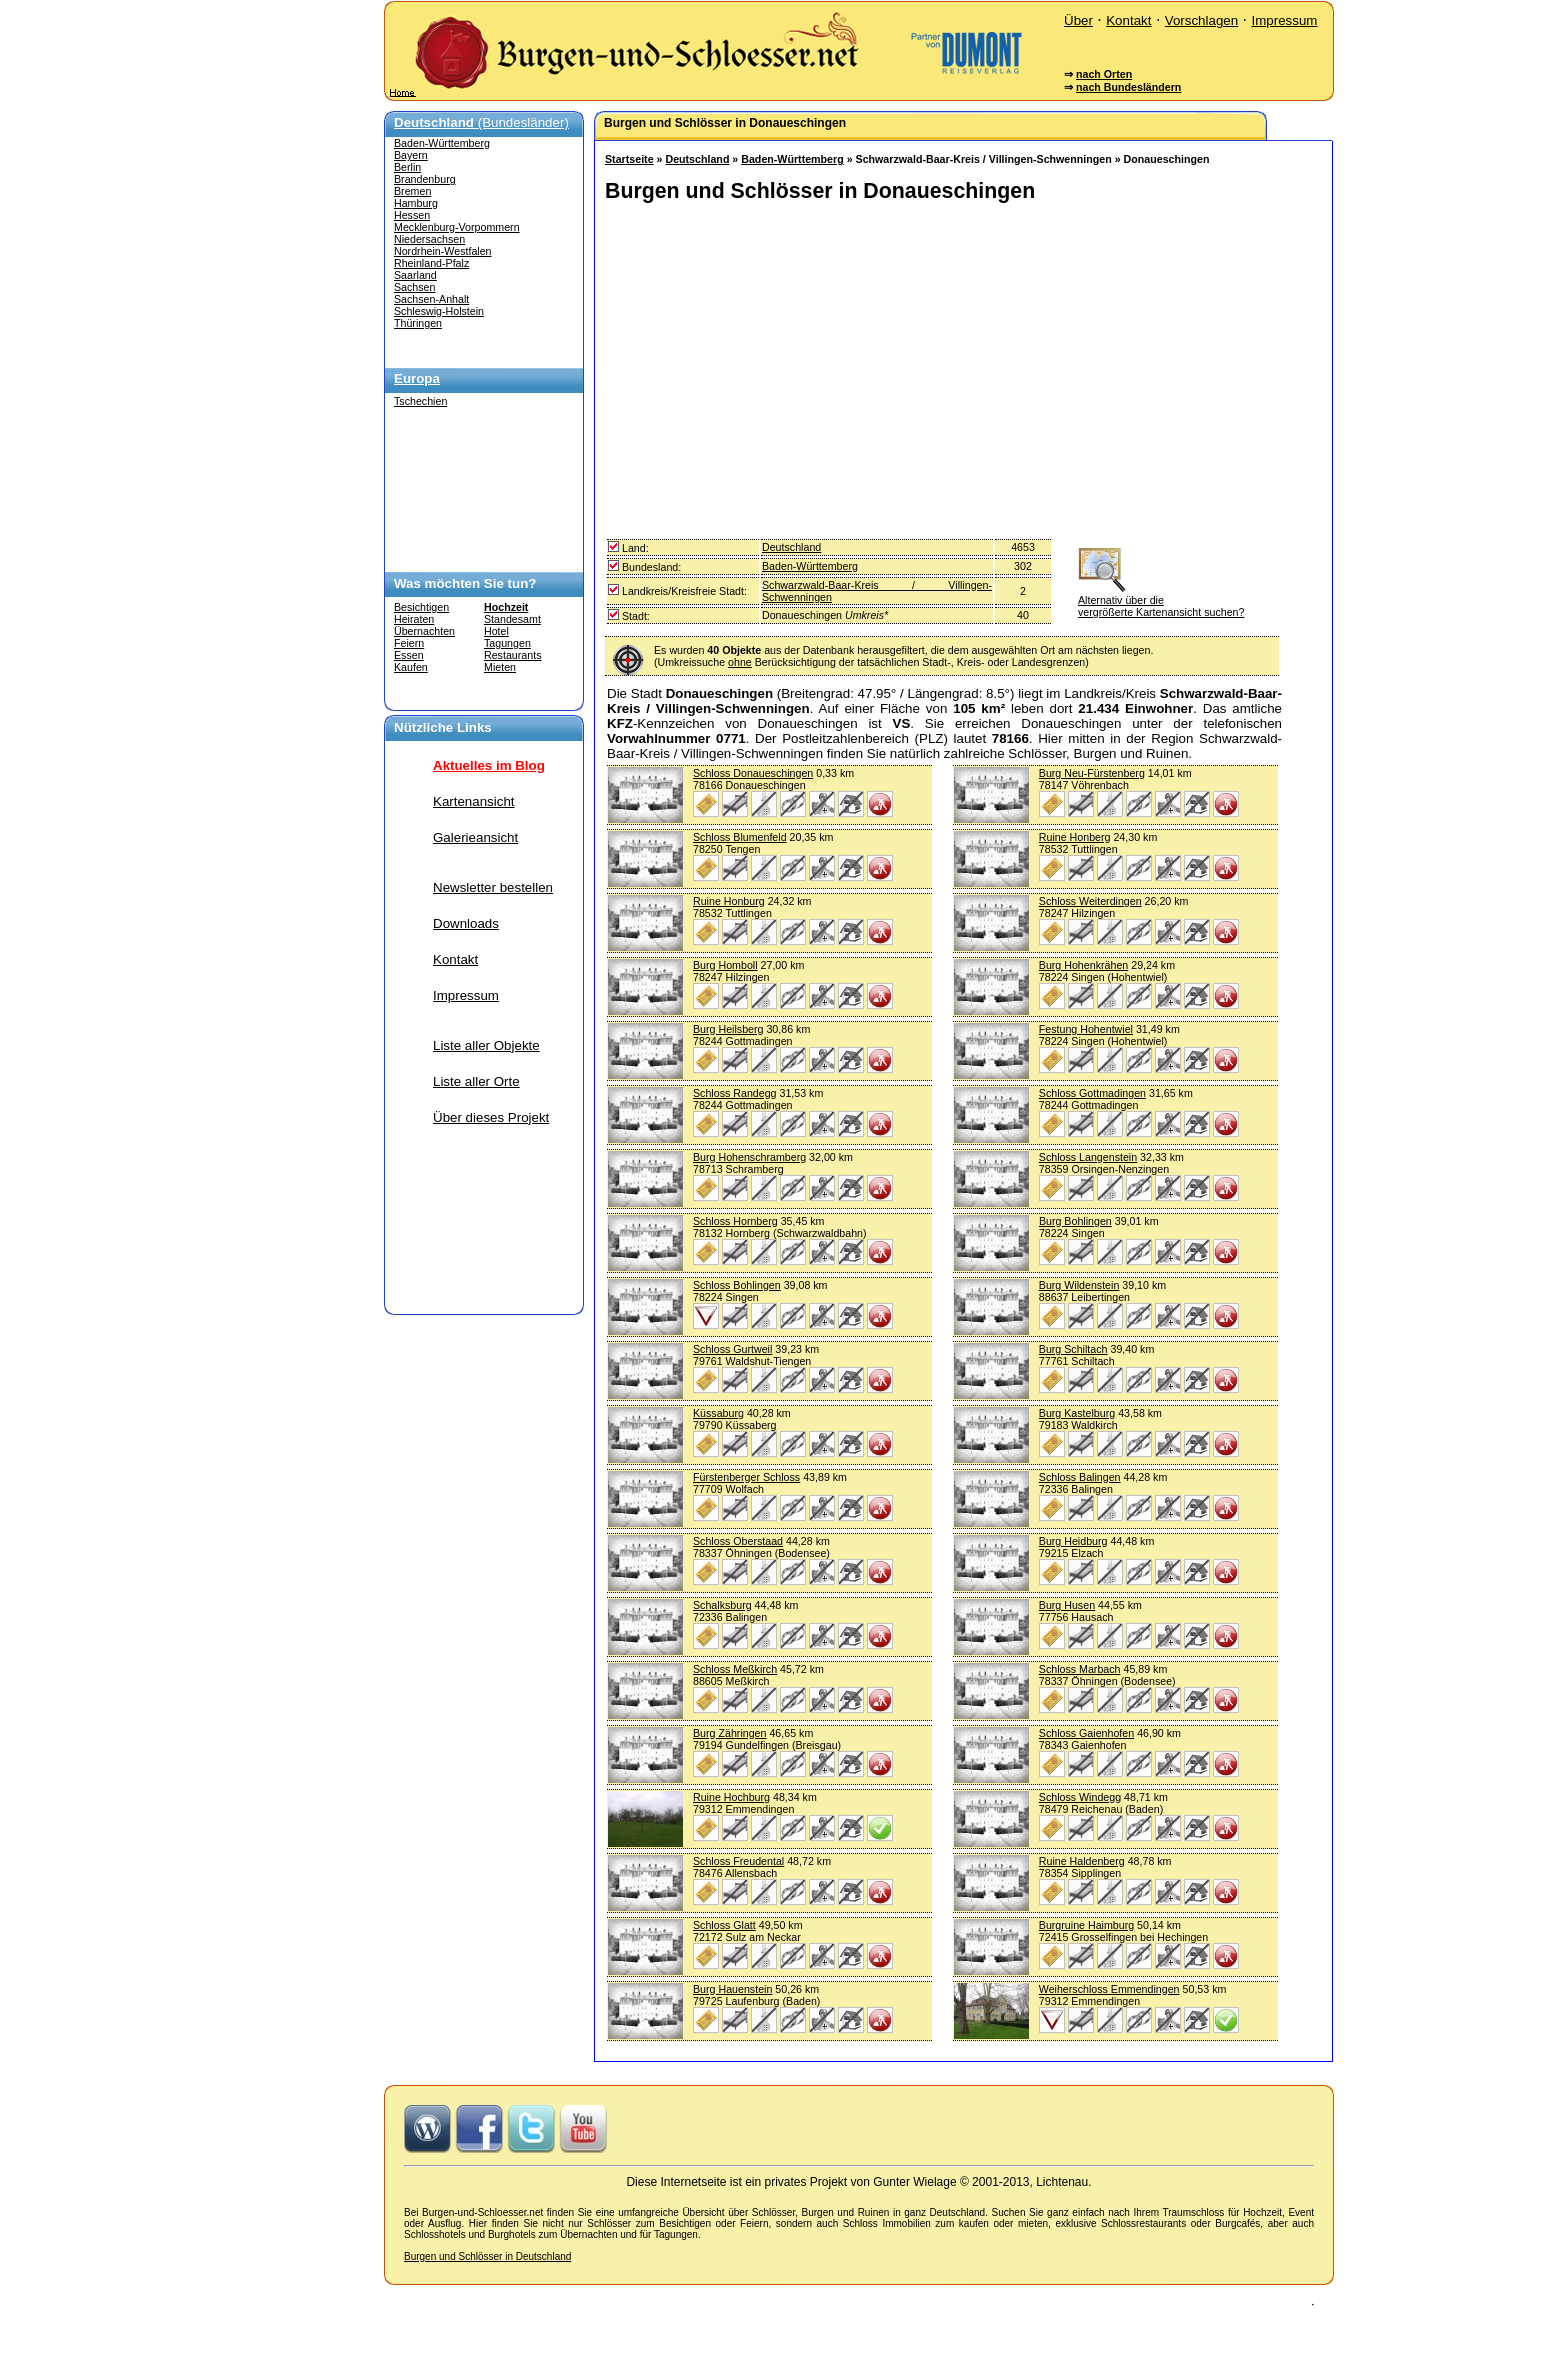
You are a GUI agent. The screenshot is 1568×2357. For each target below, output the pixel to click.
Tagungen (507, 643)
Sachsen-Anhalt (431, 299)
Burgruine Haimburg (1086, 1925)
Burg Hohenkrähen (1083, 965)
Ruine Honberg (1075, 837)
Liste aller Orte (476, 1081)
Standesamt (512, 619)
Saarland (415, 275)
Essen (409, 655)
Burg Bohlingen (1075, 1221)
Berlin (407, 167)
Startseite (629, 159)
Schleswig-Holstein (439, 311)
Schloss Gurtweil (732, 1349)
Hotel (496, 631)
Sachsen (414, 287)
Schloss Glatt (724, 1925)
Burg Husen (1067, 1605)
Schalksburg (722, 1605)
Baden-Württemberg (442, 143)
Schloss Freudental (738, 1861)
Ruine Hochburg (731, 1797)
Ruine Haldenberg (1082, 1861)
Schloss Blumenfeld (740, 837)
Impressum (1284, 20)
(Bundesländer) (481, 122)
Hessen (412, 215)
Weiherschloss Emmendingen (1109, 1989)
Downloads (466, 923)
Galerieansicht (475, 837)
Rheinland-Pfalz (431, 263)
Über (1078, 20)
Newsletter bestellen (493, 887)
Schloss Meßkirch (735, 1669)
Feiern (409, 643)
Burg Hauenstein (732, 1989)
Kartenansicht (474, 801)
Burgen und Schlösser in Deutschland (487, 2256)
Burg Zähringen (729, 1733)
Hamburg (416, 203)
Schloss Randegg (735, 1093)
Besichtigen (421, 607)
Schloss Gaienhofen (1086, 1733)
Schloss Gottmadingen (1092, 1093)
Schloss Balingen (1080, 1477)
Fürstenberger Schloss (746, 1477)
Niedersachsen (429, 239)
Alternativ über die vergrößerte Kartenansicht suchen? (1161, 600)
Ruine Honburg (729, 901)
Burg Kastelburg (1077, 1413)
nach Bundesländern (1128, 87)
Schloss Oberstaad (738, 1541)
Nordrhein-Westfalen (443, 251)
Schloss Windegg (1080, 1797)
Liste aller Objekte (486, 1045)
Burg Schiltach (1073, 1349)
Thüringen (418, 323)
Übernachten (424, 631)
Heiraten (414, 619)
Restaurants (512, 655)
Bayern (411, 155)
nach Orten (1104, 74)
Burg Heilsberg (728, 1029)
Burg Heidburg (1073, 1541)
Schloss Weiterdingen (1090, 901)
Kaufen (411, 667)
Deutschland (697, 159)
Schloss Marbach (1080, 1669)
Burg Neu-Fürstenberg (1092, 773)
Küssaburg (718, 1413)
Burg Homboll (725, 965)
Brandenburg (425, 179)
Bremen (412, 191)
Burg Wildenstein (1079, 1285)
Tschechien (420, 401)
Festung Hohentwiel (1086, 1029)
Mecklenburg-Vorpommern (457, 227)
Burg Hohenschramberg (749, 1157)
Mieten (500, 667)
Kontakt (1128, 20)
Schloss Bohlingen (737, 1285)
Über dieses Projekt (491, 1117)
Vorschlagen (1201, 20)
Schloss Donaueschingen (753, 773)
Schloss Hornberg (735, 1221)
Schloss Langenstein (1088, 1157)
